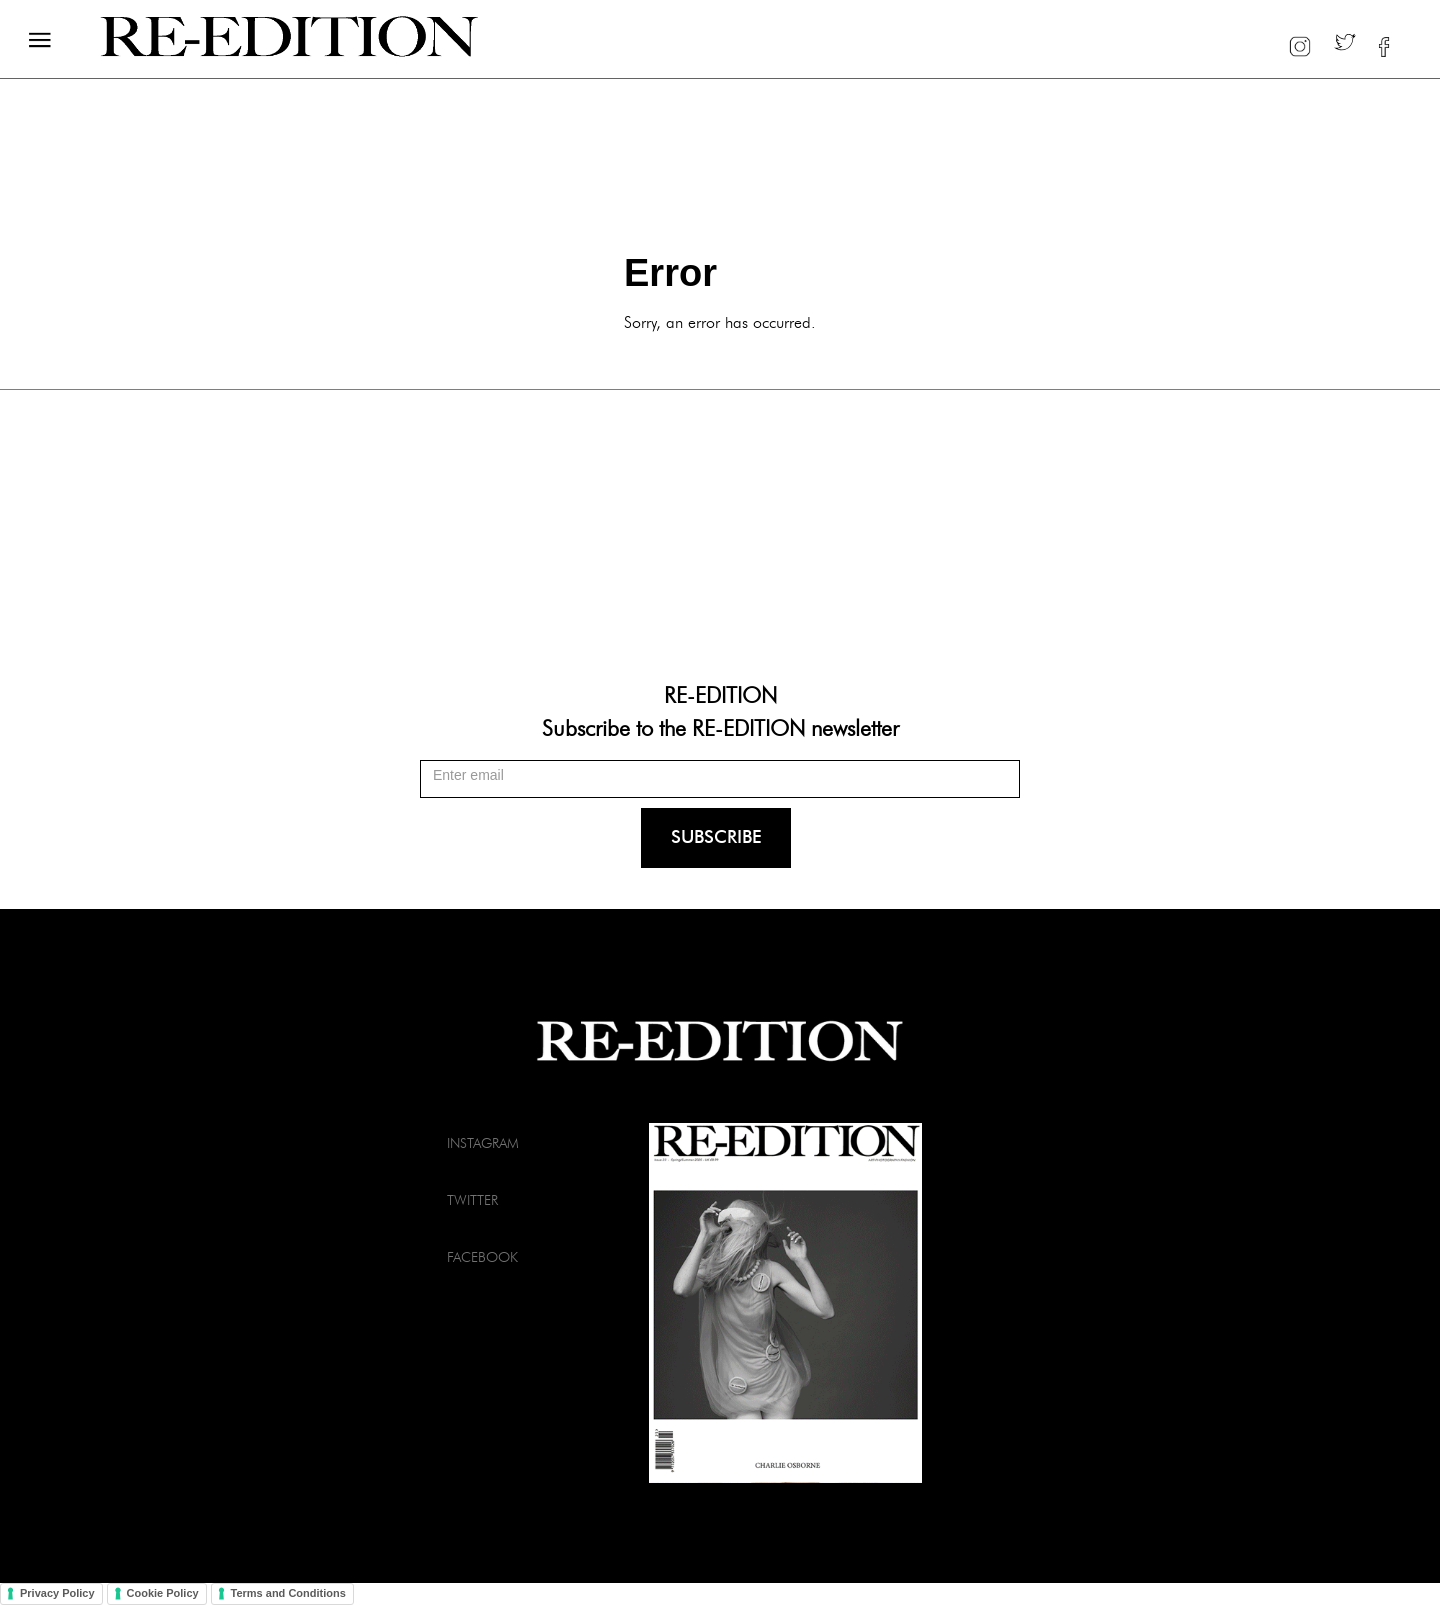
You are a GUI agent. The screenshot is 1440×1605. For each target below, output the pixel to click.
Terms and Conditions (288, 1593)
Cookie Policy (163, 1593)
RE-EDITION (720, 694)
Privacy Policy (57, 1593)
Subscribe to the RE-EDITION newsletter (720, 727)
